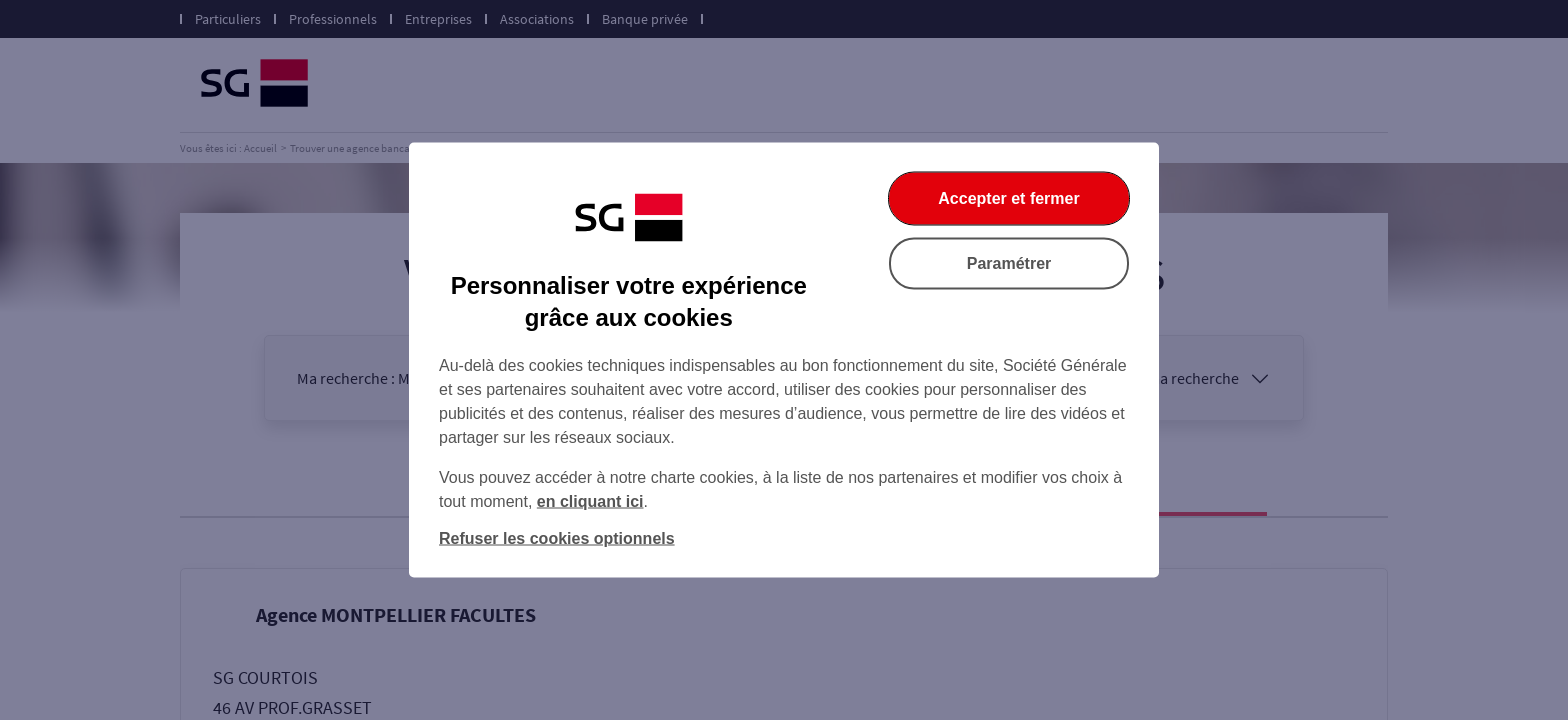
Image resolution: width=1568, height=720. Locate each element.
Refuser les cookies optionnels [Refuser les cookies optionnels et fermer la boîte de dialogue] (557, 538)
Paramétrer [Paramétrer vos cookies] (1009, 263)
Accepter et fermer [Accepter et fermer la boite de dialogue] (1008, 198)
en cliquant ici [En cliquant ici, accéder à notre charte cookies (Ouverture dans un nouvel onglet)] (590, 501)
